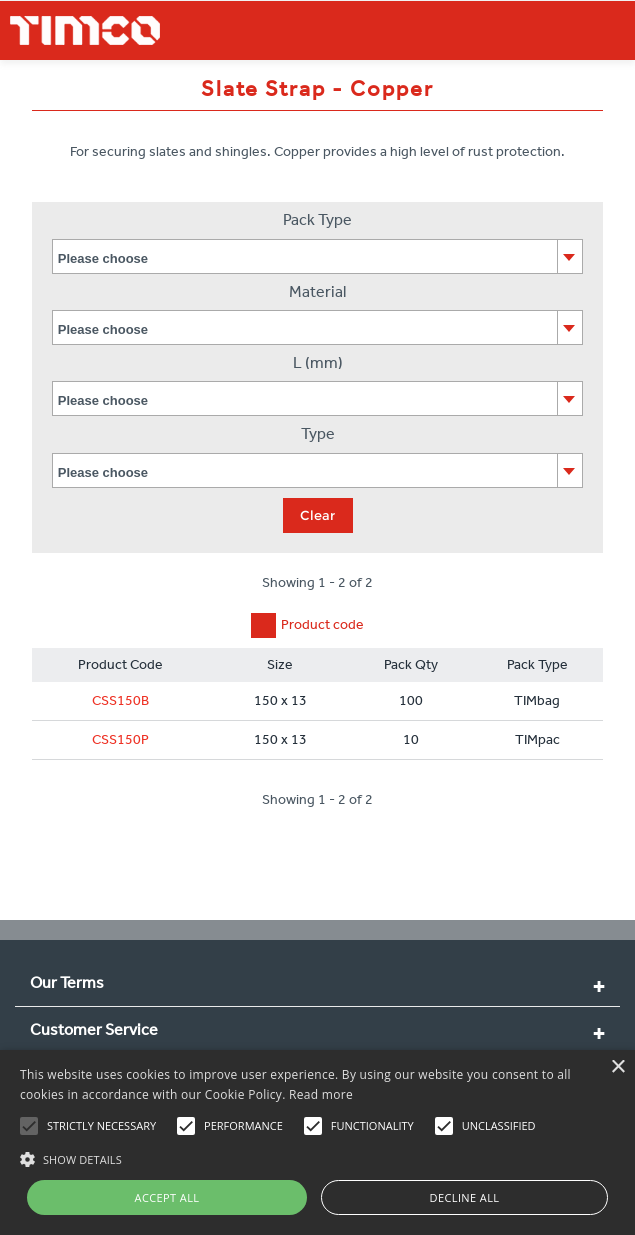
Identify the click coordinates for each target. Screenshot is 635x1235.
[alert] (317, 1142)
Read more (321, 1094)
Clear (317, 515)
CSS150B (120, 700)
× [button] (617, 1067)
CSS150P (120, 739)
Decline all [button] (465, 1197)
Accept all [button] (167, 1197)
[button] (317, 1157)
